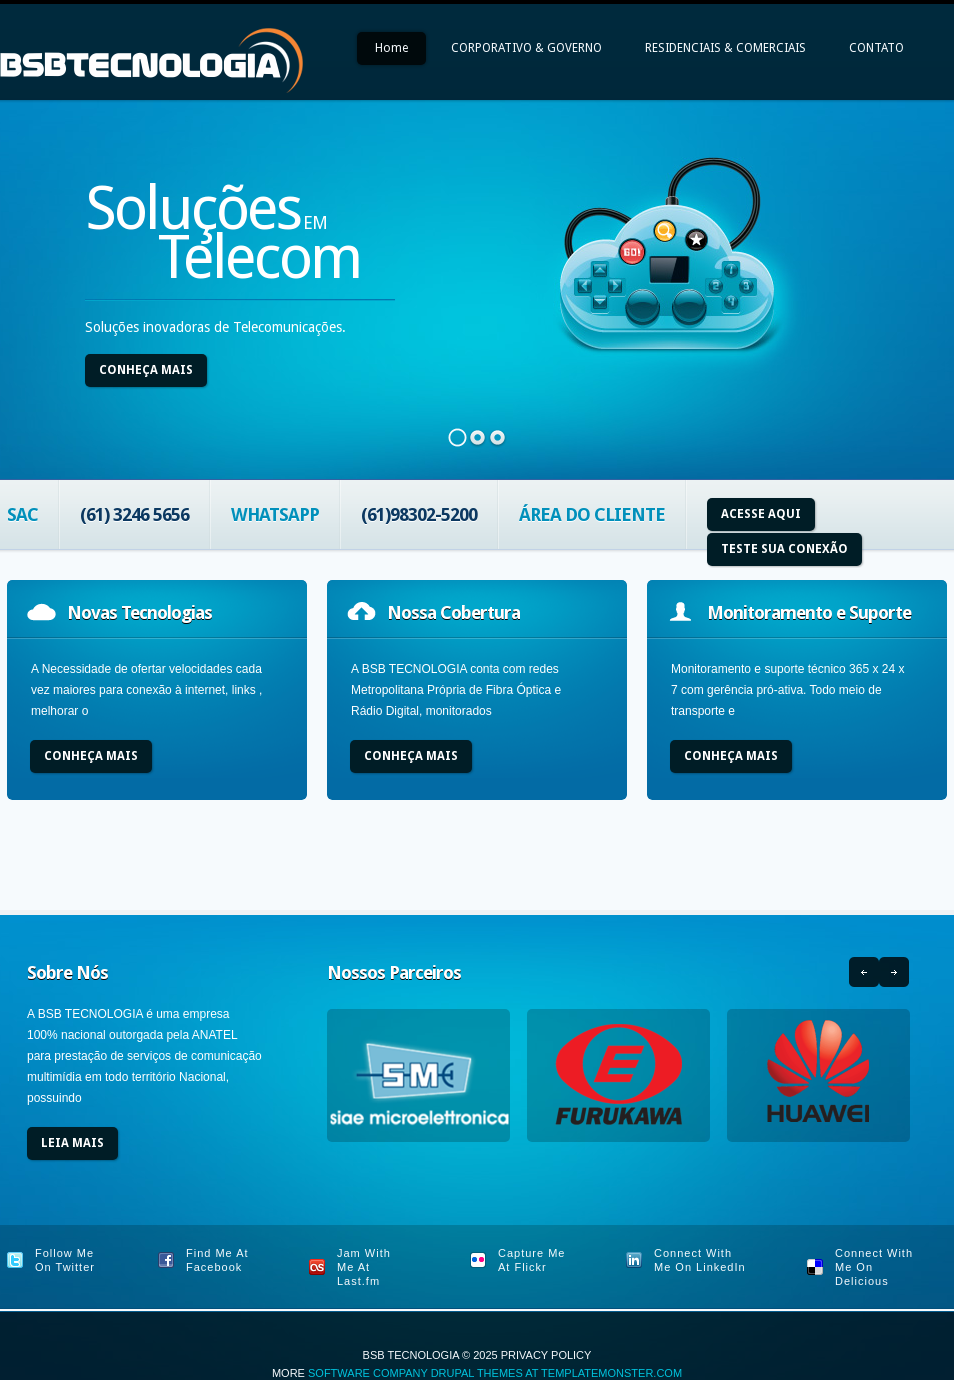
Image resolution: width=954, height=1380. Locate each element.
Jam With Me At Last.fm (364, 1267)
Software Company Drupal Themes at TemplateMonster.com (495, 1373)
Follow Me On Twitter (65, 1260)
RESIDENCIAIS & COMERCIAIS (725, 48)
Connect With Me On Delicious (874, 1267)
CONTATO (876, 48)
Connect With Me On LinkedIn (700, 1260)
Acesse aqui (761, 514)
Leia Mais (72, 1143)
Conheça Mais (146, 370)
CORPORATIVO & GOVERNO (526, 48)
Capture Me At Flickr (531, 1260)
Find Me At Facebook (217, 1260)
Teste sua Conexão (784, 549)
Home (391, 48)
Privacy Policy (546, 1355)
